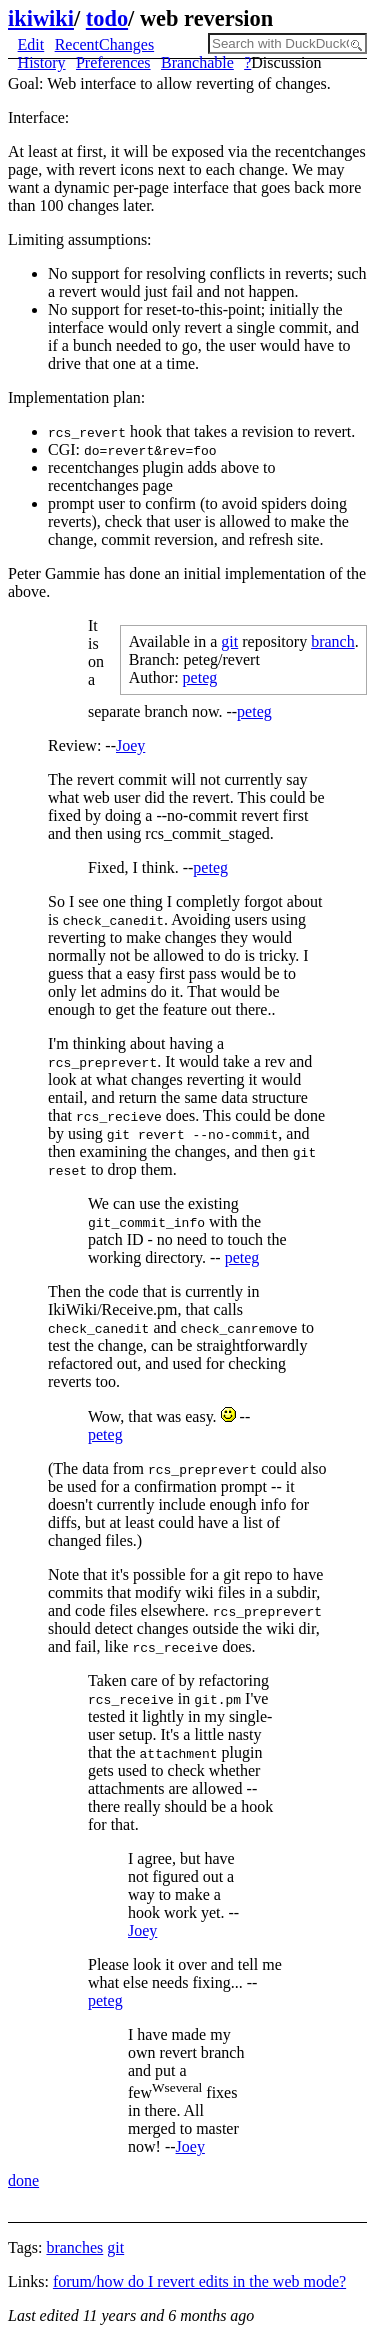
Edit (31, 44)
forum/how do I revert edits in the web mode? (199, 2281)
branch (333, 641)
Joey (130, 745)
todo (107, 18)
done (23, 2180)
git (229, 641)
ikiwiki (41, 18)
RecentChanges (105, 44)
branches (74, 2247)
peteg (200, 677)
